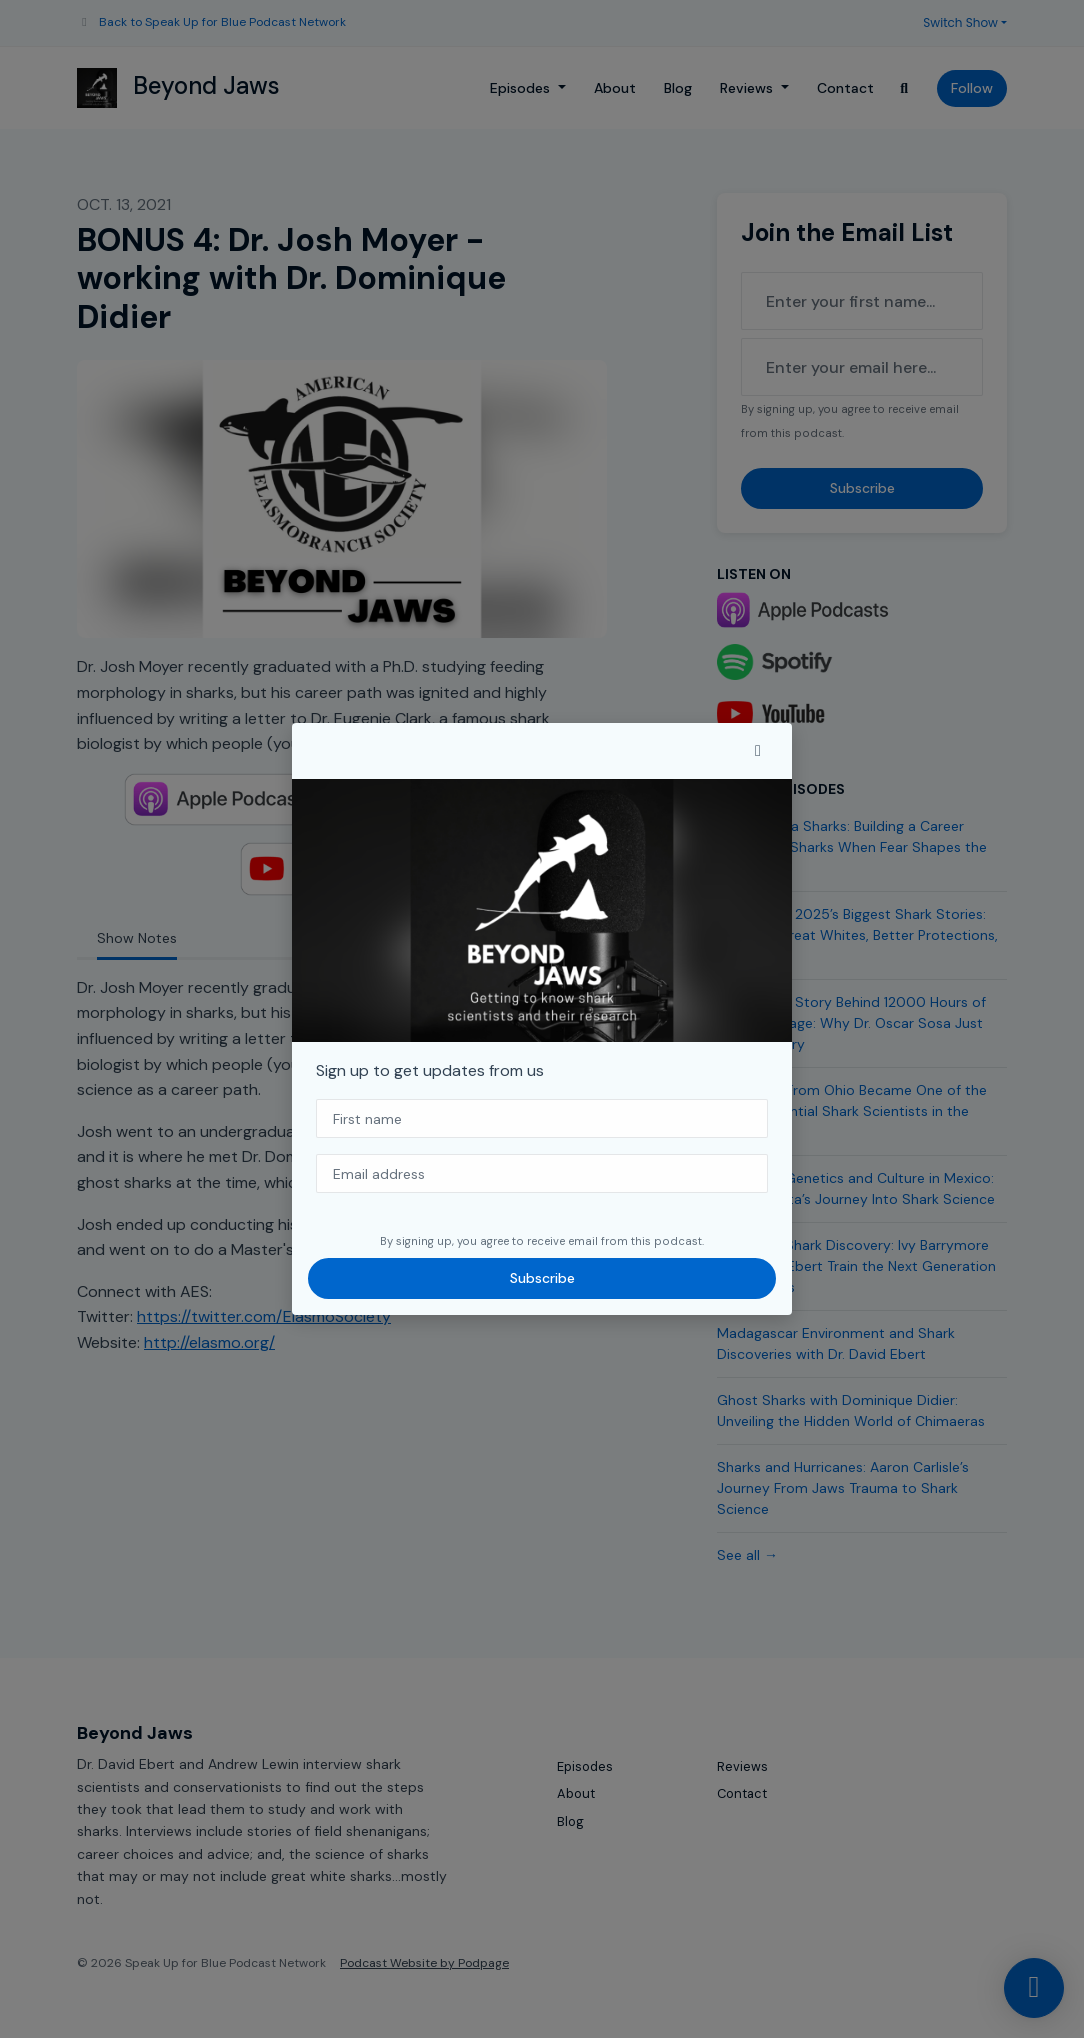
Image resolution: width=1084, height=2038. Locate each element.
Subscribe (542, 1278)
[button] (758, 751)
